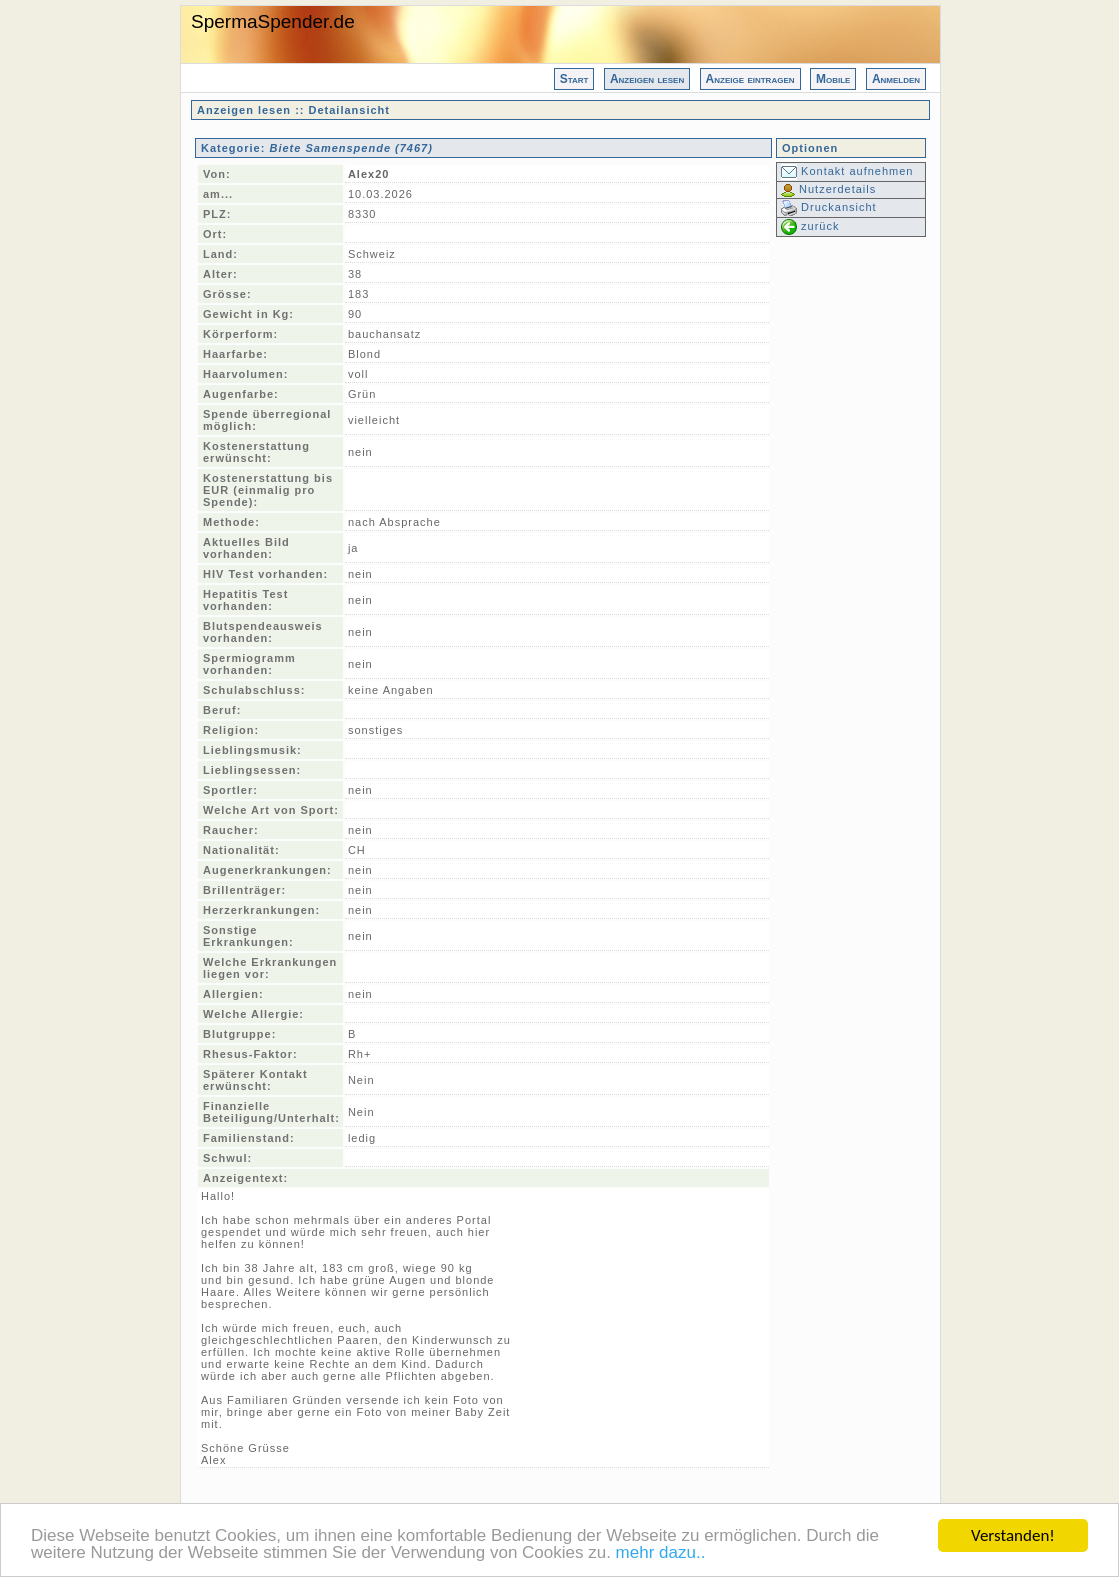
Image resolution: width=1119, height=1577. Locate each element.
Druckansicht (829, 207)
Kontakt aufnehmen (847, 171)
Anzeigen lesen (647, 79)
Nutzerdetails (828, 189)
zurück (810, 226)
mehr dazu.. (661, 1556)
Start (574, 79)
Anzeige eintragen (750, 79)
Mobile (833, 79)
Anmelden (896, 79)
